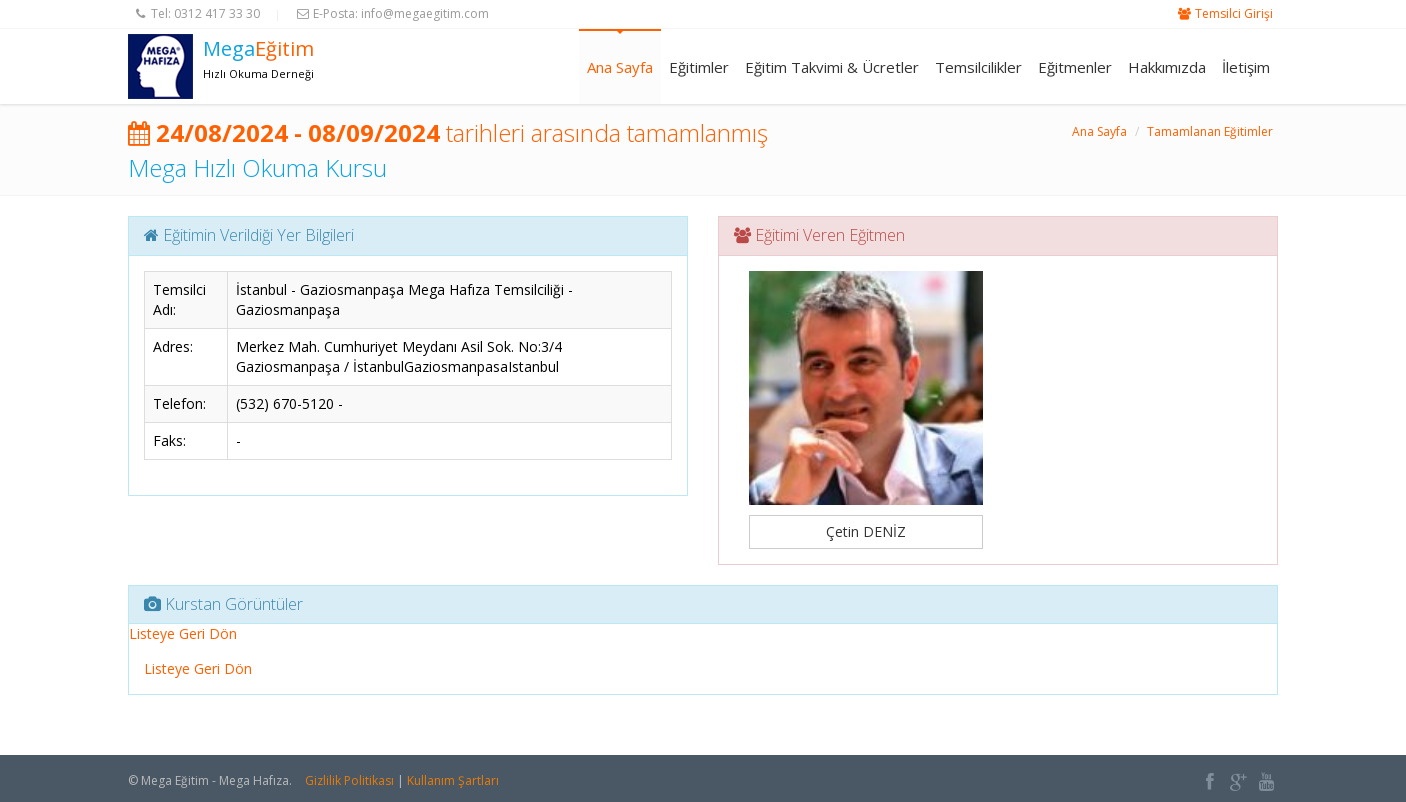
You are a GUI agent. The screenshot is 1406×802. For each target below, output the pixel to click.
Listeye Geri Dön (183, 633)
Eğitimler (699, 67)
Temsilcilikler (978, 67)
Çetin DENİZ (866, 531)
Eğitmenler (1075, 67)
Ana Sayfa (620, 67)
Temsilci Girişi (1234, 13)
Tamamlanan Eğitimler (1210, 131)
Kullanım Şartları (453, 780)
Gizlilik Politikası (349, 780)
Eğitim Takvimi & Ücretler (832, 67)
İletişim (1246, 67)
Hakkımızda (1167, 67)
